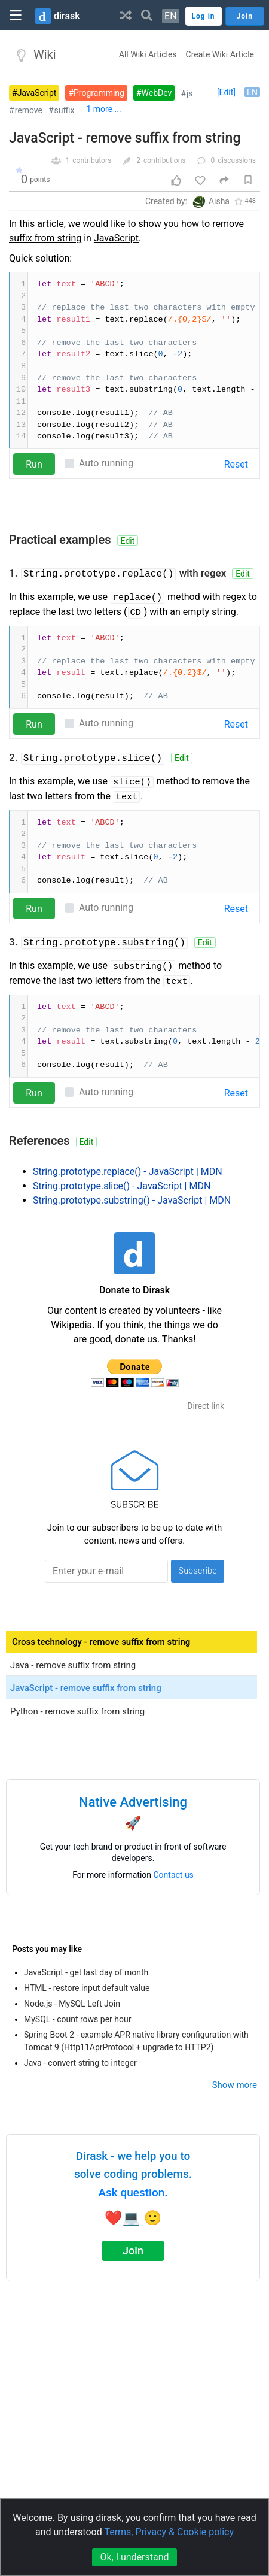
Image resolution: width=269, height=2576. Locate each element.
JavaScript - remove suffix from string (124, 138)
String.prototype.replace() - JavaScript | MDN (127, 1171)
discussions (237, 160)
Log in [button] (203, 16)
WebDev (157, 93)
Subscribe (197, 1570)
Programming (99, 93)
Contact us (174, 1875)
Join (133, 2250)
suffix (64, 110)
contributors (91, 160)
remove (28, 110)
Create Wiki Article (220, 54)
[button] (126, 15)
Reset (236, 464)
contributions (164, 160)
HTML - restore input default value (87, 1988)
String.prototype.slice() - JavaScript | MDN (121, 1186)
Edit (128, 540)
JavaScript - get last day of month (86, 1972)
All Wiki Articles (148, 54)
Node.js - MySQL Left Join (72, 2003)
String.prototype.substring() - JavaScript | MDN (132, 1200)
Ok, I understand (134, 2557)
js (190, 93)
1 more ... (103, 109)
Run (34, 464)
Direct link (205, 1406)
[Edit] (226, 92)
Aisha (219, 201)
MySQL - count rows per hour (77, 2019)
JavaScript (37, 93)
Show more (234, 2085)
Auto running (106, 462)
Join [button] (245, 16)
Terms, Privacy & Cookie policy (169, 2532)
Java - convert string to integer (80, 2063)
